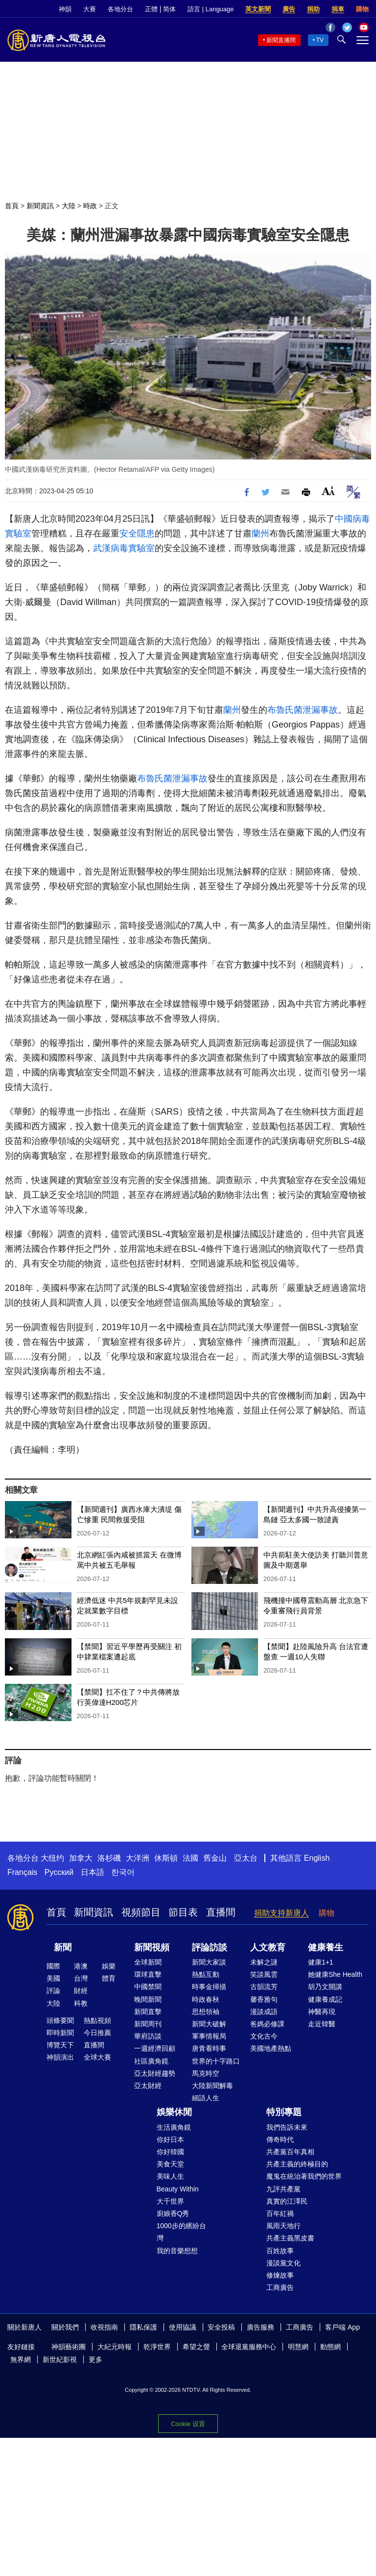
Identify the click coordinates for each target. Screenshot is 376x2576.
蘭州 (260, 533)
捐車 (337, 9)
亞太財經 (148, 2086)
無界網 (20, 2359)
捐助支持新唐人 (281, 1913)
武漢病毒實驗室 (124, 548)
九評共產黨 (283, 2189)
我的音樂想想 (177, 2251)
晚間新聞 (148, 1999)
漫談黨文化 (283, 2263)
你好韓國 (170, 2152)
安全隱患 (137, 533)
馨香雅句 (264, 1999)
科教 (81, 2003)
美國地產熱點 (270, 2048)
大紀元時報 (114, 2347)
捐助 (313, 9)
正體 (151, 9)
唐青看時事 (209, 2048)
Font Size (328, 490)
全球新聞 (148, 1962)
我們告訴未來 (286, 2127)
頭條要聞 (60, 2020)
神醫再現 (321, 2012)
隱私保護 (143, 2327)
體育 (109, 1978)
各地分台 (120, 9)
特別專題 (284, 2112)
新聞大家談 (209, 1962)
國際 (53, 1966)
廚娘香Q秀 (173, 2213)
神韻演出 (60, 2057)
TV (320, 40)
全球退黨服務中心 (248, 2347)
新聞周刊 (148, 2024)
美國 (53, 1978)
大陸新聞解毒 (212, 2086)
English (316, 1858)
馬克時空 (205, 2073)
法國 (190, 1858)
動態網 (330, 2347)
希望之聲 (196, 2347)
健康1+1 (320, 1962)
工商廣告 (280, 2287)
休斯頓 (166, 1858)
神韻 (65, 9)
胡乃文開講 (325, 1987)
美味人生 (170, 2176)
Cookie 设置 (188, 2424)
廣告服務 (260, 2327)
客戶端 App (342, 2327)
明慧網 (298, 2347)
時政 (90, 206)
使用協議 (182, 2327)
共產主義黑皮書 (290, 2238)
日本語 (92, 1872)
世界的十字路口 (216, 2061)
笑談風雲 (264, 1974)
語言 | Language (211, 9)
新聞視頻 (151, 1947)
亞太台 (246, 1858)
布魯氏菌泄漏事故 (302, 710)
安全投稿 (221, 2327)
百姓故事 (280, 2251)
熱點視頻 (97, 2020)
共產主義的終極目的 (297, 2164)
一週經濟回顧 (154, 2048)
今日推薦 (97, 2033)
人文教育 (267, 1947)
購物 (362, 9)
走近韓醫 (321, 2024)
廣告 (288, 9)
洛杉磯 (109, 1858)
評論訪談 (209, 1947)
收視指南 (104, 2327)
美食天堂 (170, 2164)
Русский (59, 1872)
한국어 (123, 1872)
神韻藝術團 (68, 2347)
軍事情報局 (209, 2036)
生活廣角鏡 (174, 2127)
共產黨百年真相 (290, 2152)
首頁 (12, 206)
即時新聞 (60, 2033)
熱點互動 (205, 1974)
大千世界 (170, 2201)
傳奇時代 (280, 2139)
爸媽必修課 (267, 2024)
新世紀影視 (60, 2359)
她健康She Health (335, 1974)
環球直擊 (148, 1974)
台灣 (81, 1978)
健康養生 (325, 1947)
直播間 (220, 1912)
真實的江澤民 (286, 2201)
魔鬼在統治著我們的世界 (304, 2176)
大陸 (68, 206)
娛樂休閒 (174, 2112)
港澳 (81, 1966)
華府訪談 (148, 2036)
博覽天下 (60, 2045)
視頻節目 (141, 1912)
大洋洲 (137, 1858)
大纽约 (52, 1858)
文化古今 (264, 2036)
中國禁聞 (148, 1987)
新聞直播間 (281, 40)
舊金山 (215, 1858)
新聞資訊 (40, 206)
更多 (95, 2359)
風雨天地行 (283, 2226)
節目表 (183, 1912)
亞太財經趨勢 (154, 2073)
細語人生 (205, 2098)
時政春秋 (205, 1999)
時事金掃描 (209, 1987)
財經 (81, 1990)
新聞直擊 (148, 2012)
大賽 (89, 9)
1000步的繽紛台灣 (181, 2232)
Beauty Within (178, 2189)
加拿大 (81, 1858)
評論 (53, 1990)
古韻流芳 (264, 1987)
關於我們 (65, 2327)
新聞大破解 (209, 2024)
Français (22, 1872)
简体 (169, 9)
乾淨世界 (157, 2347)
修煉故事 (280, 2275)
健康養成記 (325, 1999)
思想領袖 (205, 2012)
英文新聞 (258, 9)
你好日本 (170, 2139)
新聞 (62, 1947)
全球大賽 (97, 2057)
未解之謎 (264, 1962)
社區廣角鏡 (151, 2061)
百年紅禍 (280, 2213)
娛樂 (109, 1966)
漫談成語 (264, 2012)
